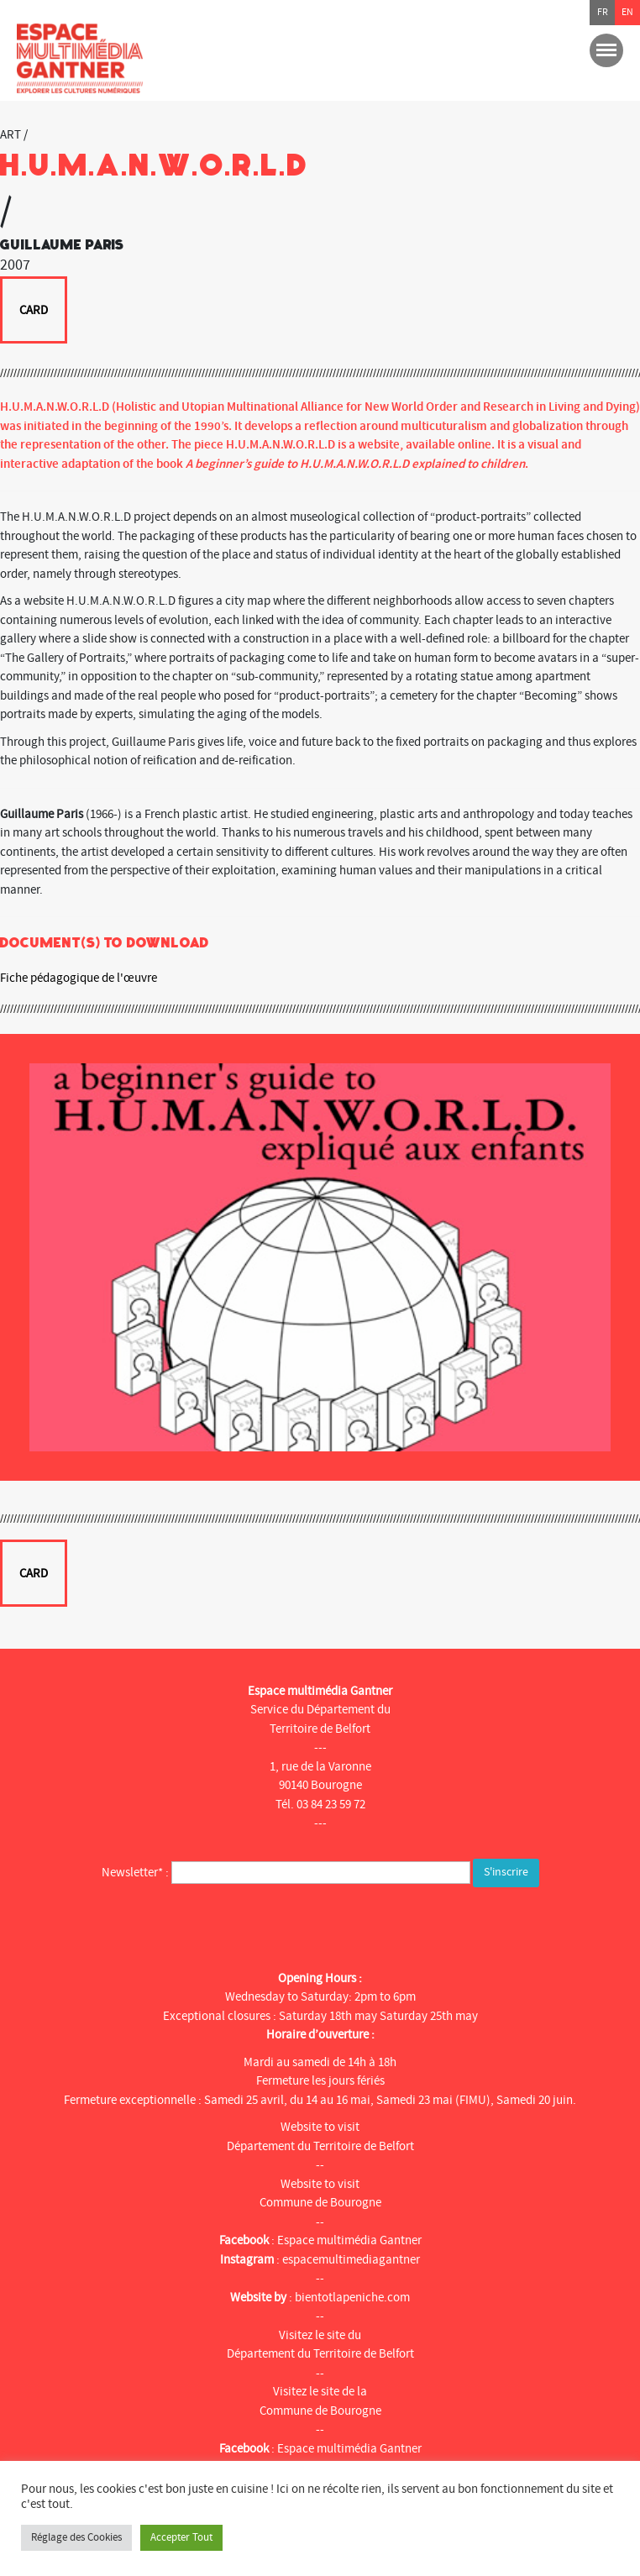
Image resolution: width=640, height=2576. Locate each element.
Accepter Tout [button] (181, 2537)
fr (602, 12)
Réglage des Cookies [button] (76, 2537)
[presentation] (148, 1924)
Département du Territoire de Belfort (320, 2146)
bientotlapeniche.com (352, 2298)
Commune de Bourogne (320, 2203)
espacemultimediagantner (351, 2260)
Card (33, 310)
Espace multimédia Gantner (349, 2240)
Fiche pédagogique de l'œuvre (78, 978)
